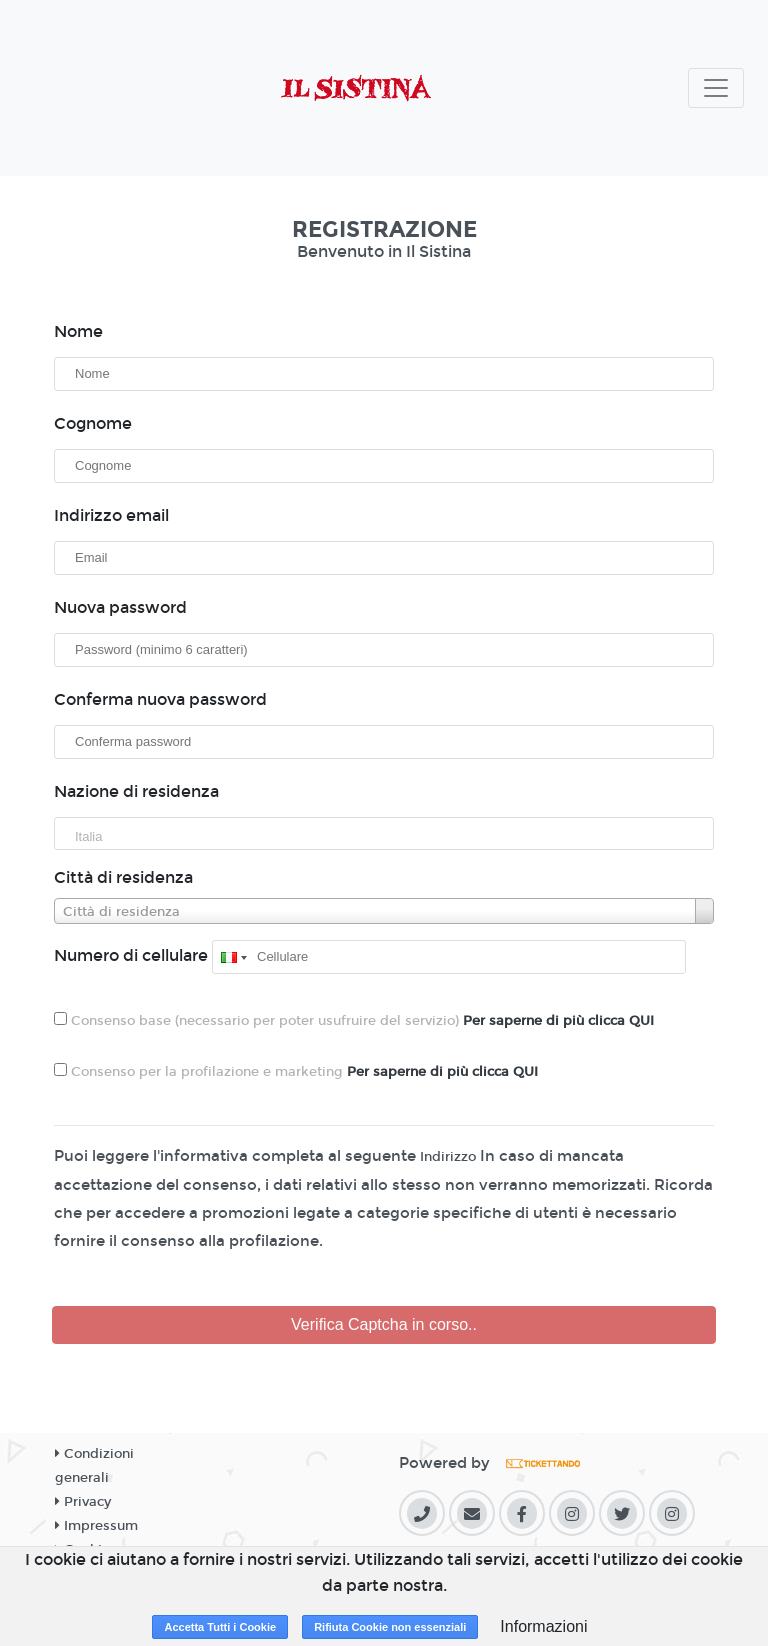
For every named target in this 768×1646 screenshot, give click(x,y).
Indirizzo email (111, 515)
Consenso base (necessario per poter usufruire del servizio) (354, 1020)
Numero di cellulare (131, 955)
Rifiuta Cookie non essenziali (390, 1627)
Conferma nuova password (160, 699)
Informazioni (543, 1626)
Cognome (93, 423)
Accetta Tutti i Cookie (220, 1627)
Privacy (83, 1502)
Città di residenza (123, 877)
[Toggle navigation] (716, 88)
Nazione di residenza (136, 791)
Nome (78, 331)
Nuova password (120, 607)
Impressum (96, 1526)
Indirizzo (448, 1157)
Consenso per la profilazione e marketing (296, 1071)
